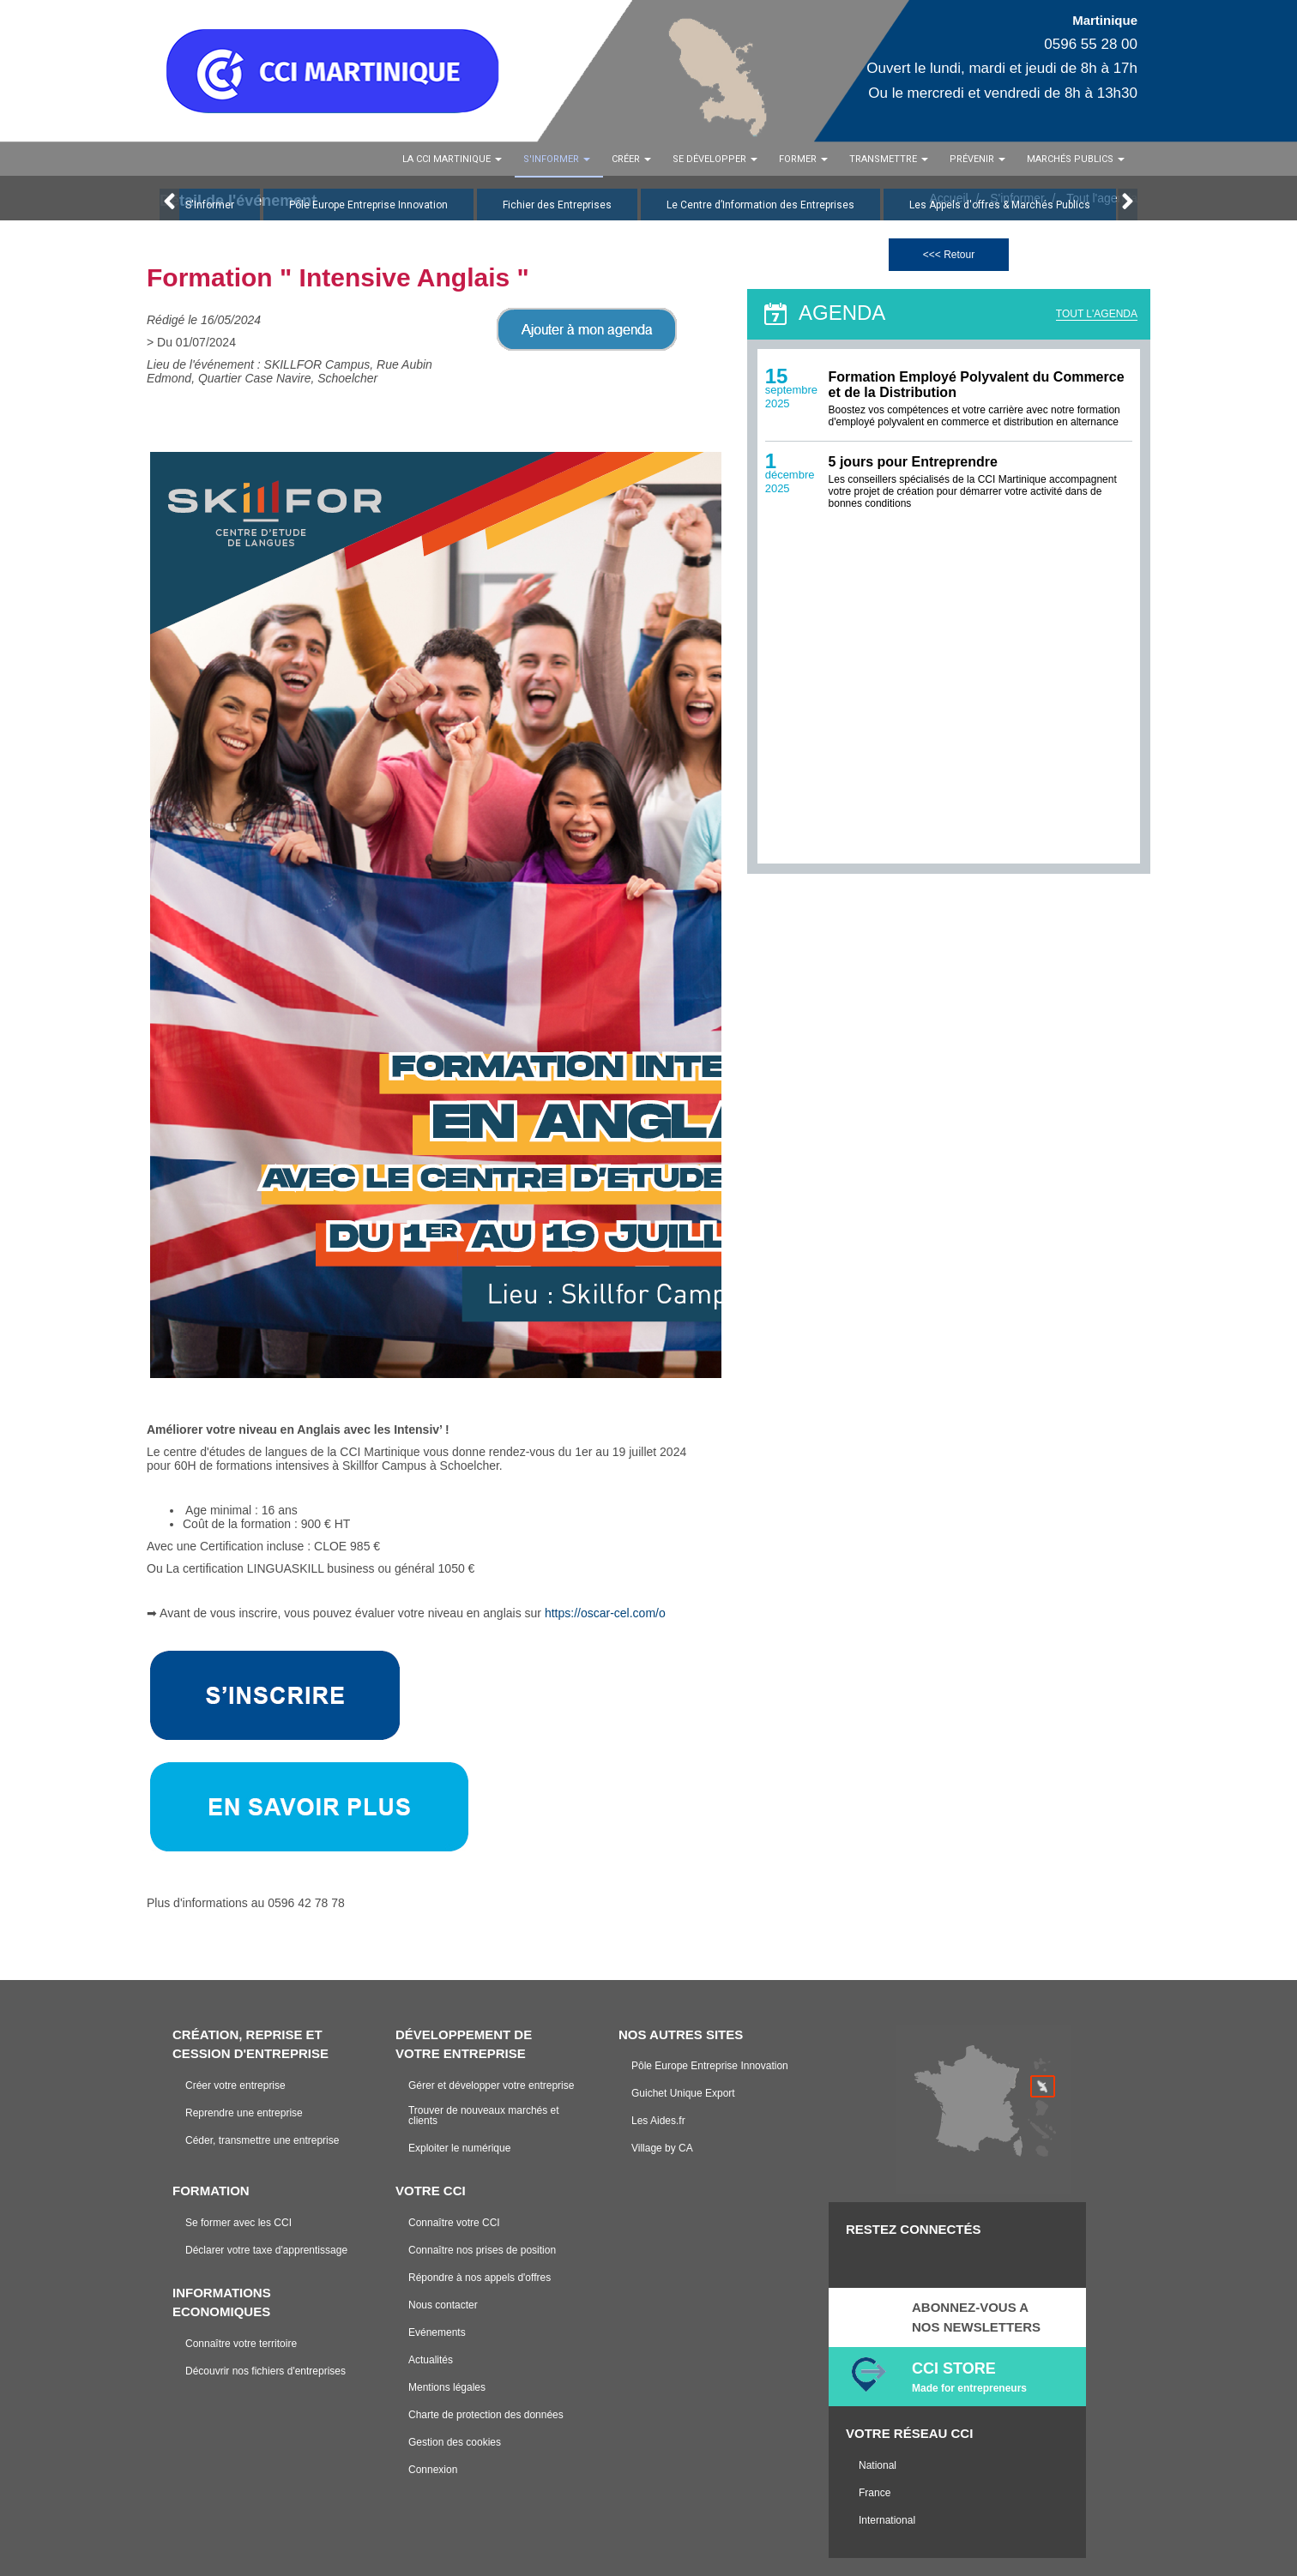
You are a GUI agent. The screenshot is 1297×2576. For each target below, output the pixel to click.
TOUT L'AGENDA (1096, 314)
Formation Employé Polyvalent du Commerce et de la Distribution (977, 385)
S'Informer (209, 205)
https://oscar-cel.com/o (607, 1613)
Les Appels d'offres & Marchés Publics (999, 205)
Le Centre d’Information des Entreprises (760, 205)
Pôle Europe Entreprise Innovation (368, 205)
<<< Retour (948, 255)
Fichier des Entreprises (557, 205)
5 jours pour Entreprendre (913, 462)
